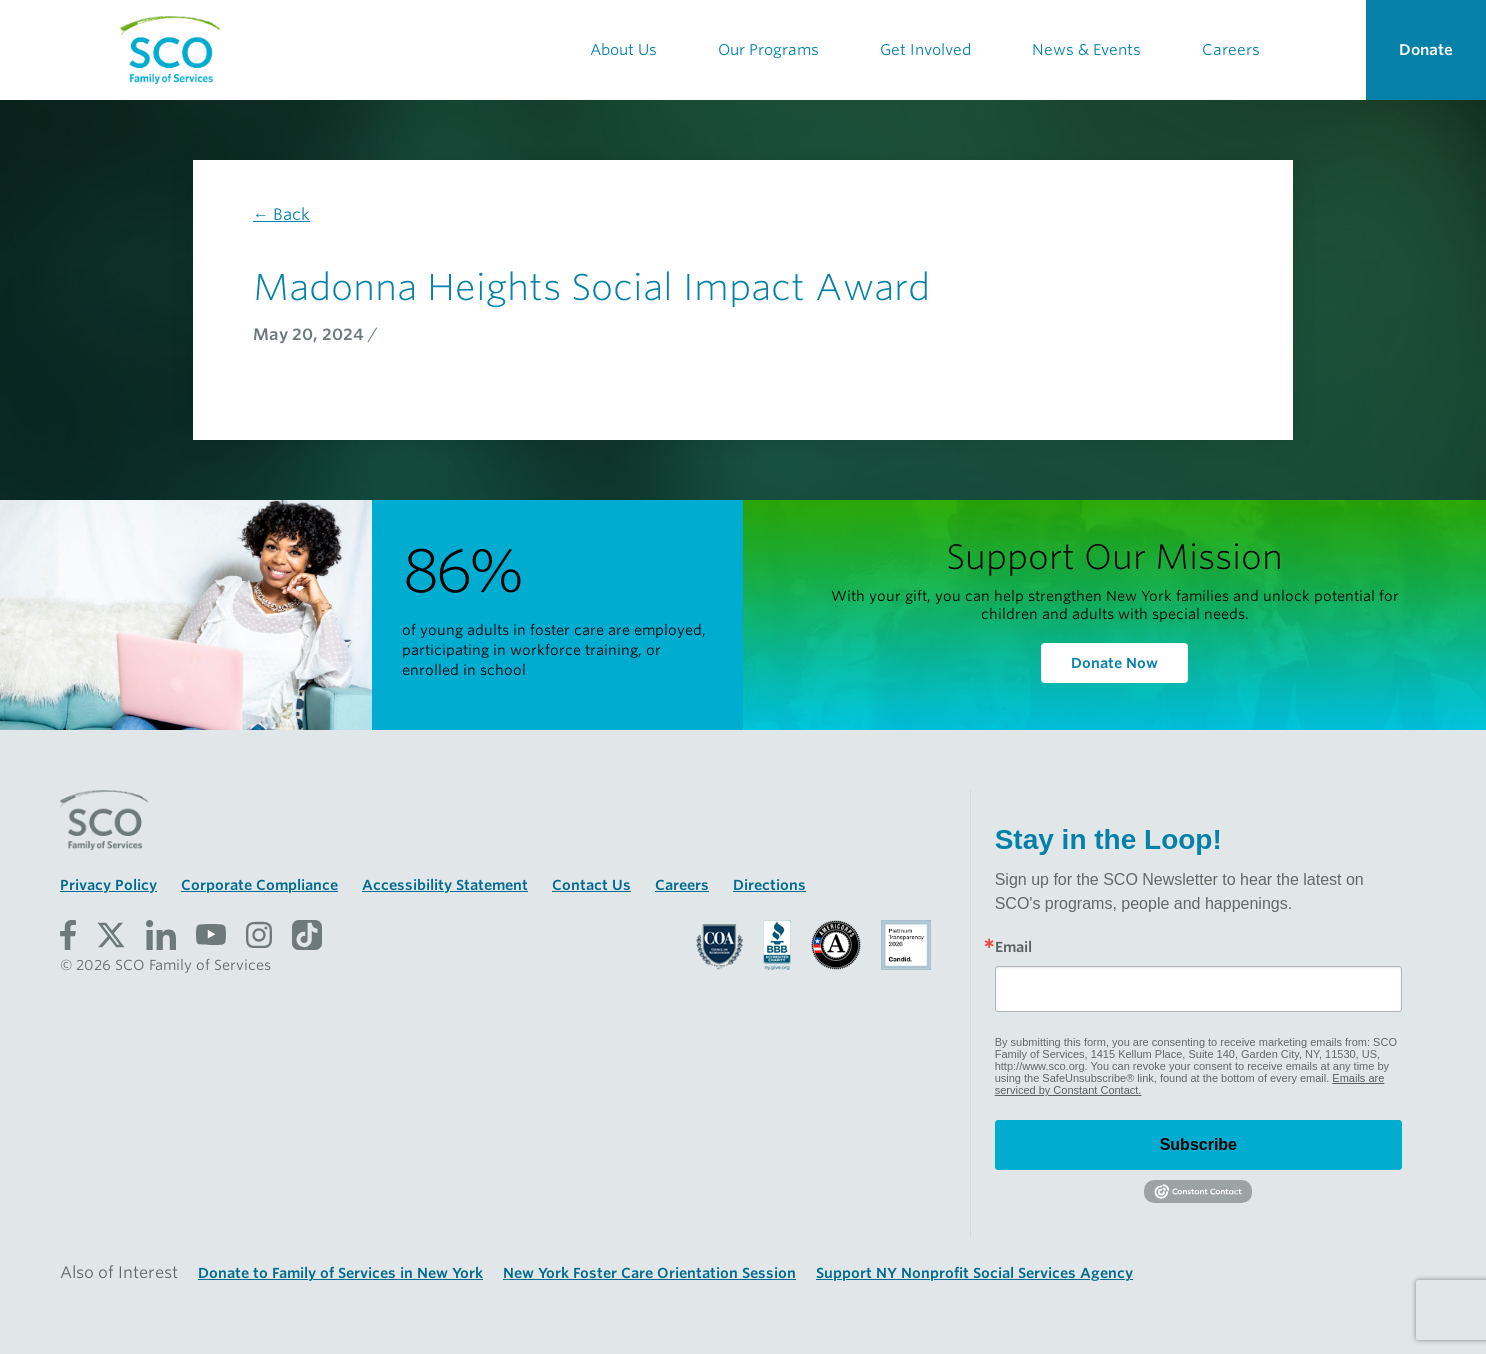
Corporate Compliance (259, 885)
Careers (1231, 50)
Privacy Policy (108, 885)
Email (1013, 947)
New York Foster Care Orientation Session (649, 1273)
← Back (281, 214)
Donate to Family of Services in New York (340, 1273)
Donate (1426, 50)
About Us (623, 50)
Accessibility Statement (445, 885)
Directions (769, 885)
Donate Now (1114, 663)
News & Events (1086, 50)
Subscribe (1198, 1144)
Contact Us (591, 885)
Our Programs (768, 50)
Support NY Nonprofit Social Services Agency (974, 1273)
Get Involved (925, 50)
